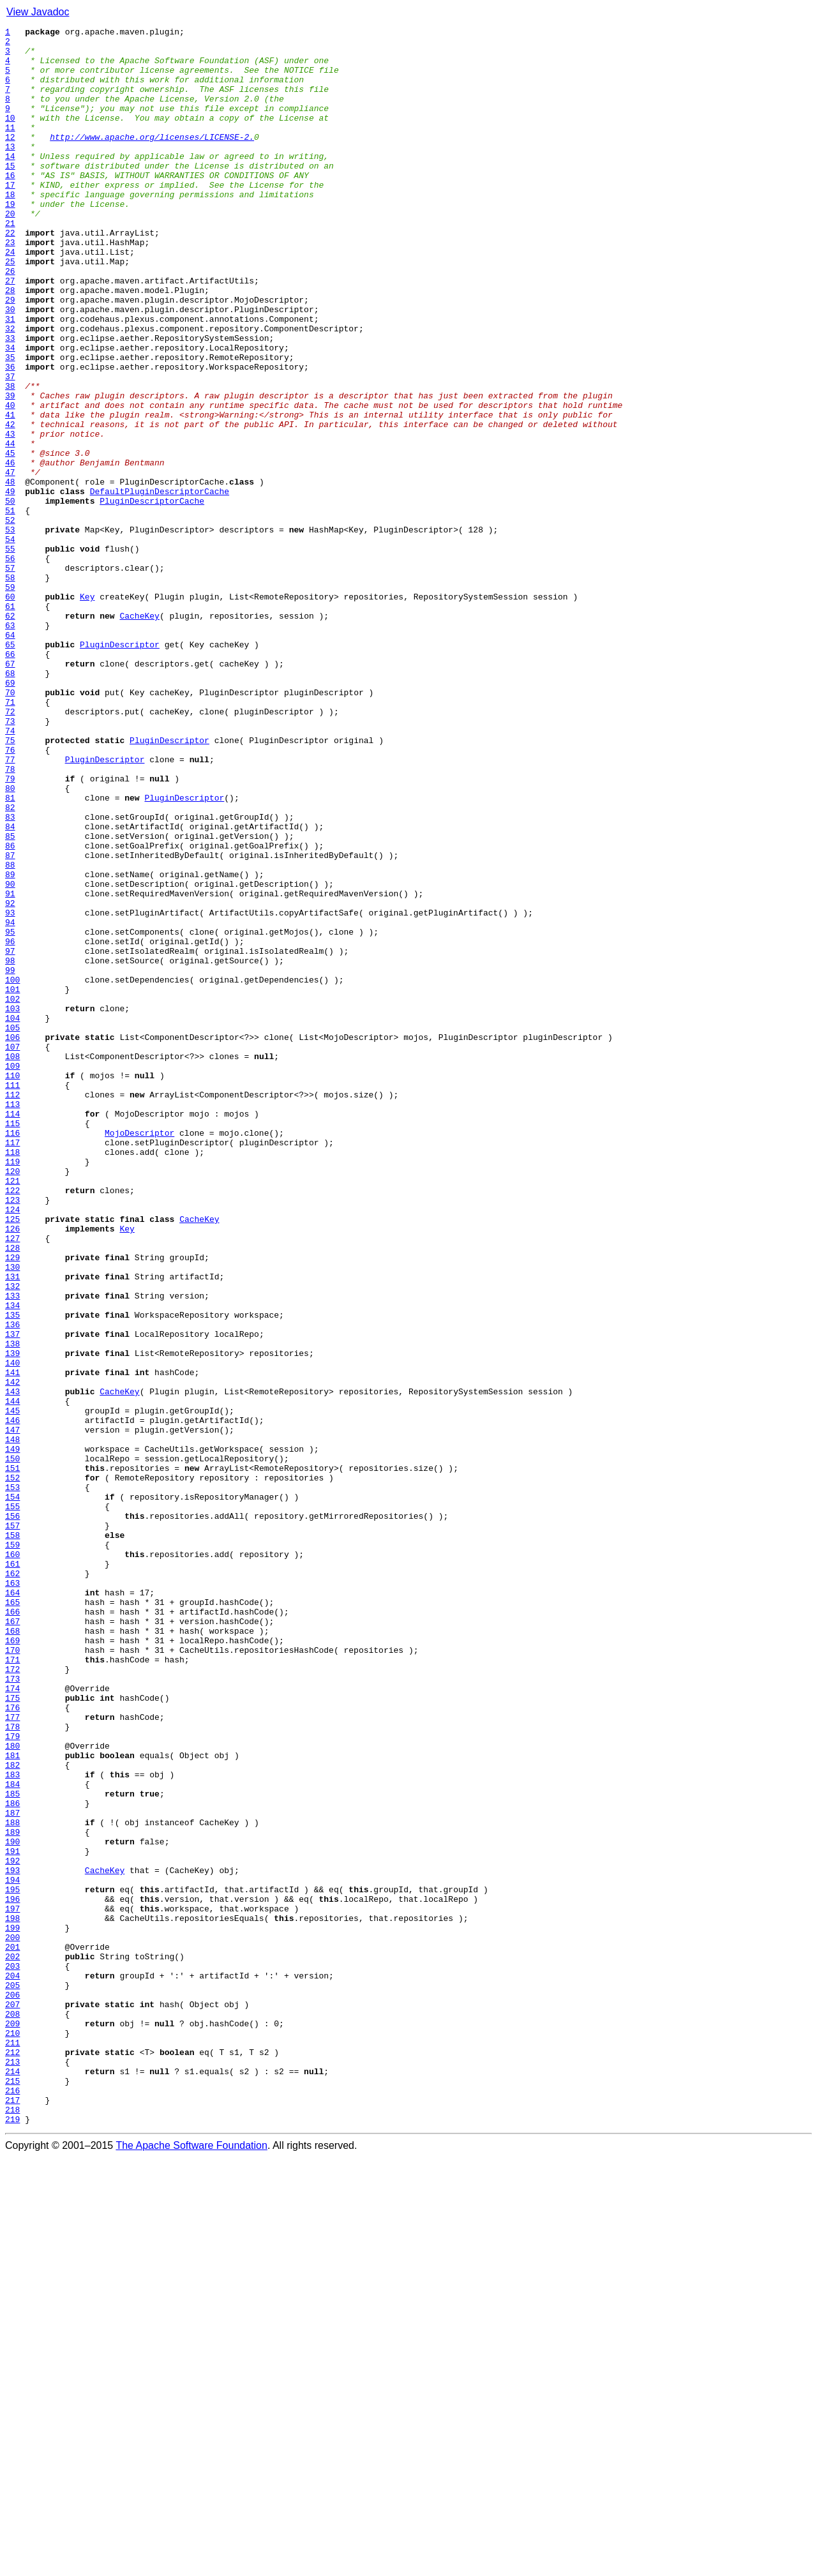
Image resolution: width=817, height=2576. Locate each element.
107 (12, 1251)
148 (12, 1722)
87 (10, 1021)
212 (12, 2458)
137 (12, 1596)
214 (12, 2481)
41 (10, 493)
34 (10, 412)
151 (12, 1757)
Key (87, 711)
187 (12, 2170)
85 (10, 998)
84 (10, 987)
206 (12, 2389)
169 (12, 1964)
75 (10, 883)
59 (10, 699)
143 (12, 1665)
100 (12, 1171)
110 (12, 1286)
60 (10, 711)
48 (10, 573)
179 (12, 2078)
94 (10, 1102)
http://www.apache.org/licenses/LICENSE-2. (152, 159)
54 (10, 642)
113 (12, 1320)
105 (12, 1228)
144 (12, 1676)
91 (10, 1067)
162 (12, 1883)
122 (12, 1423)
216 (12, 2504)
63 (10, 745)
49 (10, 585)
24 (10, 297)
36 (10, 435)
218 (12, 2527)
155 (12, 1803)
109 (12, 1274)
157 (12, 1826)
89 (10, 1044)
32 (10, 389)
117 (12, 1366)
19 (10, 240)
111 (12, 1297)
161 (12, 1872)
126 (12, 1469)
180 (12, 2090)
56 (10, 665)
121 (12, 1412)
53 (10, 630)
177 (12, 2055)
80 (10, 941)
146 (12, 1699)
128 (12, 1492)
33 (10, 401)
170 (12, 1975)
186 (12, 2159)
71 (10, 837)
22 (10, 274)
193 (12, 2239)
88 (10, 1033)
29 (10, 355)
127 (12, 1481)
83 (10, 975)
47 (10, 562)
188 (12, 2182)
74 (10, 872)
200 (12, 2320)
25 (10, 309)
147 (12, 1711)
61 (10, 722)
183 (12, 2124)
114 (12, 1331)
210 (12, 2435)
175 (12, 2032)
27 (10, 332)
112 (12, 1308)
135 (12, 1573)
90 (10, 1056)
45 (10, 539)
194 (12, 2251)
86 (10, 1010)
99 (10, 1159)
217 (12, 2515)
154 (12, 1791)
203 (12, 2354)
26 (10, 320)
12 (10, 159)
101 (12, 1182)
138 (12, 1607)
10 (10, 136)
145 (12, 1688)
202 (12, 2343)
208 (12, 2412)
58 (10, 688)
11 (10, 148)
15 (10, 194)
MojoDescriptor (139, 1354)
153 (12, 1780)
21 (10, 263)
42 (10, 504)
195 (12, 2262)
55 (10, 653)
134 (12, 1561)
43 (10, 516)
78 (10, 918)
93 (10, 1090)
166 (12, 1929)
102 (12, 1194)
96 (10, 1125)
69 (10, 814)
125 (12, 1458)
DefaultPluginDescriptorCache (159, 585)
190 (12, 2205)
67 (10, 791)
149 (12, 1734)
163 (12, 1895)
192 (12, 2228)
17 (10, 217)
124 (12, 1446)
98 (10, 1148)
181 (12, 2101)
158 (12, 1837)
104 (12, 1217)
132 (12, 1538)
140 (12, 1630)
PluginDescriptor (120, 768)
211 (12, 2446)
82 (10, 964)
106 (12, 1240)
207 (12, 2400)
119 (12, 1389)
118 (12, 1377)
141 (12, 1642)
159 (12, 1849)
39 (10, 470)
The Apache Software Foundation (191, 2564)
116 (12, 1354)
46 (10, 550)
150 (12, 1745)
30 (10, 366)
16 (10, 205)
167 (12, 1941)
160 (12, 1860)
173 (12, 2009)
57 (10, 676)
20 (10, 251)
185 (12, 2147)
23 (10, 286)
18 (10, 228)
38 (10, 458)
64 (10, 757)
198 (12, 2297)
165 (12, 1918)
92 (10, 1079)
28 (10, 343)
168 (12, 1952)
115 (12, 1343)
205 (12, 2377)
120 (12, 1400)
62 (10, 734)
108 (12, 1263)
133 (12, 1550)
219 (12, 2538)
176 (12, 2044)
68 (10, 803)
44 (10, 527)
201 (12, 2331)
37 (10, 447)
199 (12, 2308)
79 (10, 929)
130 (12, 1515)
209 (12, 2423)
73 (10, 860)
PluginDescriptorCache (152, 596)
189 (12, 2193)
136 (12, 1584)
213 (12, 2469)
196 (12, 2274)
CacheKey (139, 734)
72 (10, 849)
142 (12, 1653)
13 (10, 171)
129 (12, 1504)
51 (10, 608)
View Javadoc (37, 11)
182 (12, 2113)
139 (12, 1619)
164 (12, 1906)
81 (10, 952)
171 (12, 1986)
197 (12, 2285)
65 (10, 768)
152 (12, 1768)
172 (12, 1998)
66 (10, 780)
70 (10, 826)
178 (12, 2067)
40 (10, 481)
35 (10, 424)
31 (10, 378)
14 (10, 182)
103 (12, 1205)
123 (12, 1435)
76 (10, 895)
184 (12, 2136)
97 (10, 1136)
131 (12, 1527)
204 (12, 2366)
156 (12, 1814)
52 (10, 619)
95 (10, 1113)
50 (10, 596)
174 (12, 2021)
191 (12, 2216)
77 (10, 906)
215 (12, 2492)
